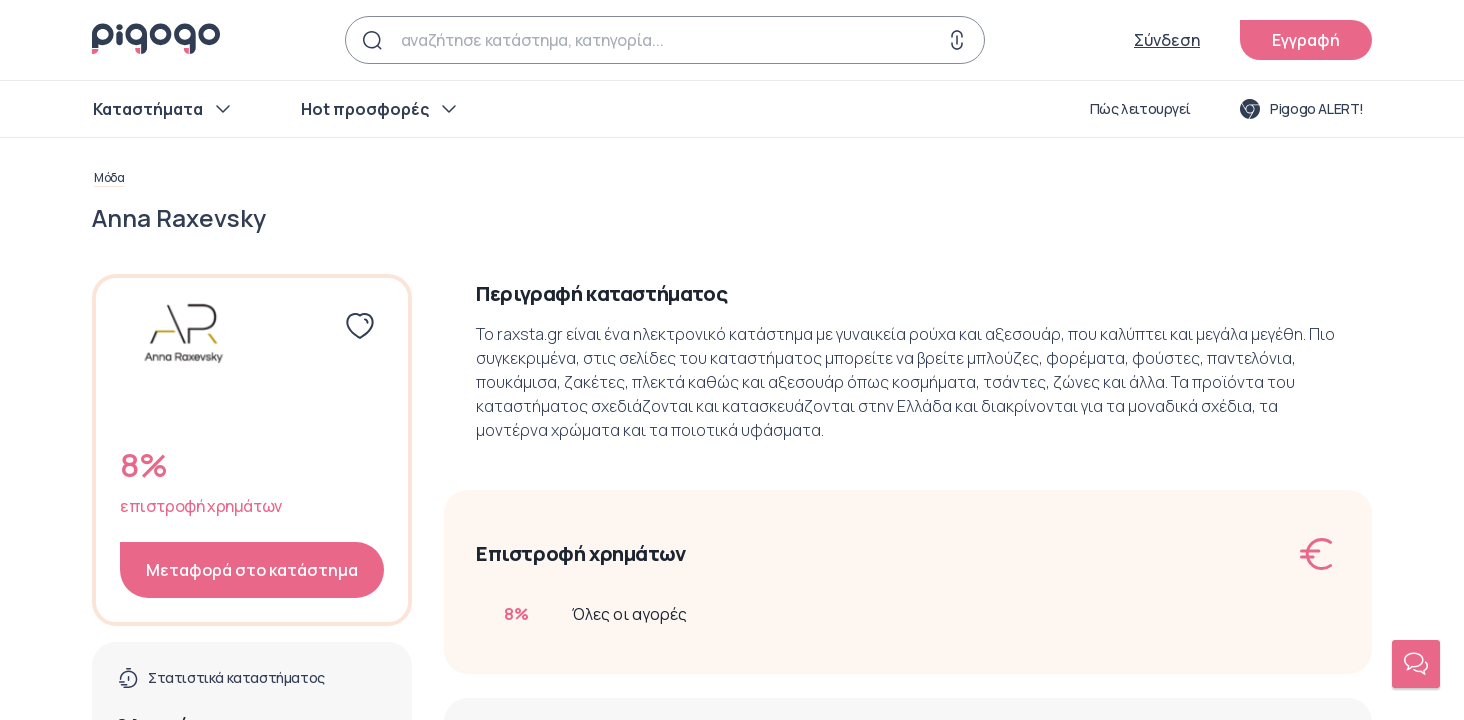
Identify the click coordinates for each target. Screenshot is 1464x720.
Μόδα (109, 178)
